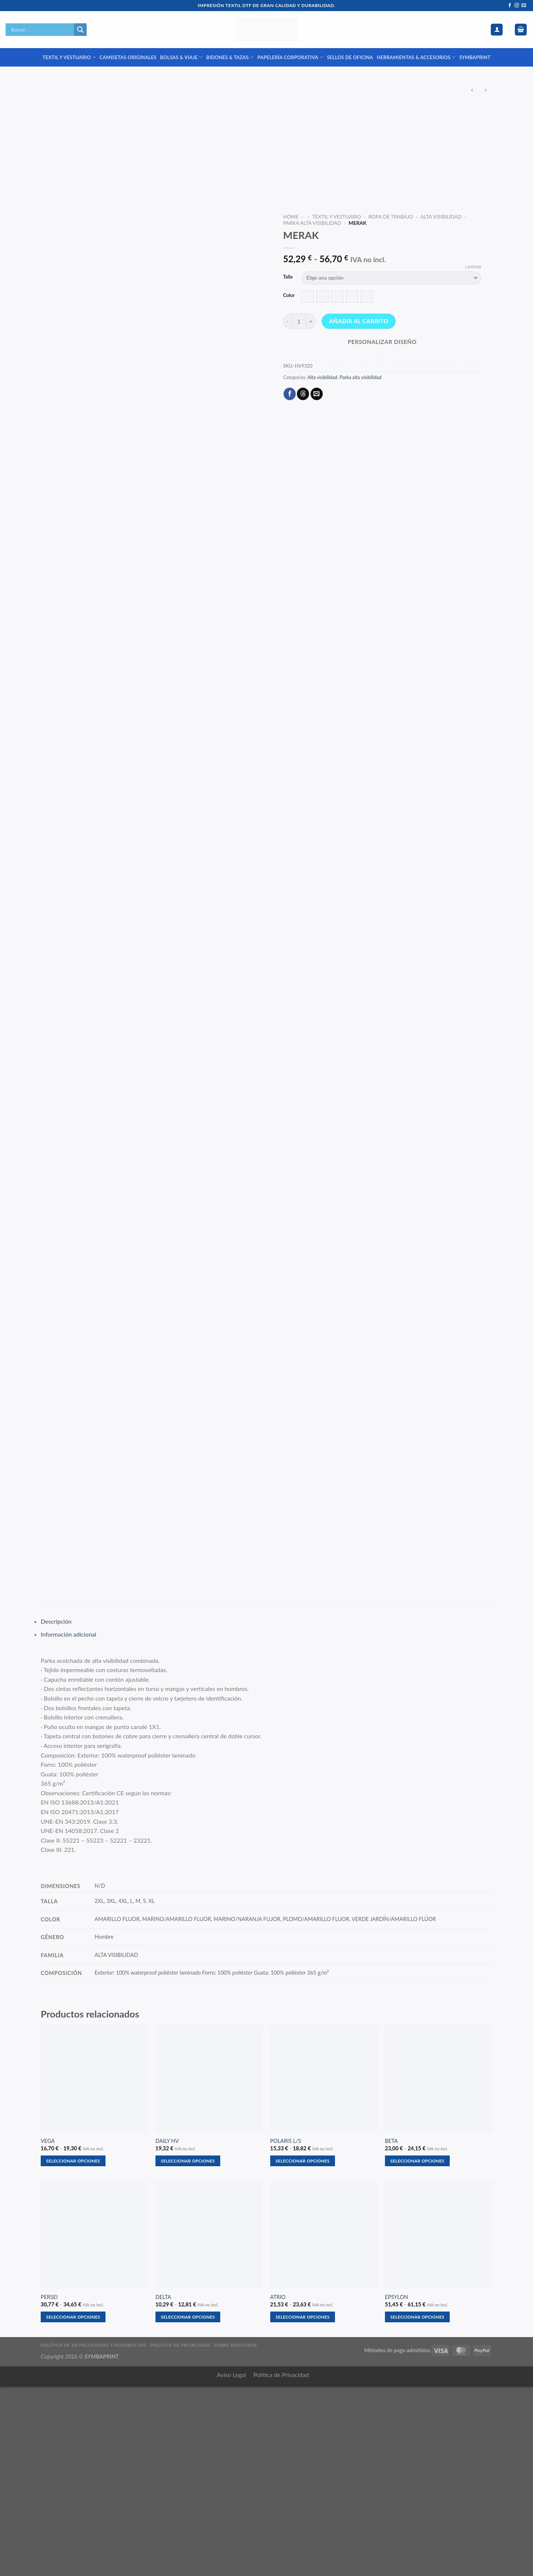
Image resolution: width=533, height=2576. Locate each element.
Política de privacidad (180, 2534)
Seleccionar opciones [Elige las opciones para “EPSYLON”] (417, 2506)
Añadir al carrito (358, 321)
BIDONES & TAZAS (230, 57)
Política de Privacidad (281, 2563)
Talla (288, 277)
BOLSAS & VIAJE (181, 57)
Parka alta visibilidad (312, 223)
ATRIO (278, 2486)
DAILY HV (167, 2330)
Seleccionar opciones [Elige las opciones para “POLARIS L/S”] (303, 2350)
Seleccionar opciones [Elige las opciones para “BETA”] (417, 2350)
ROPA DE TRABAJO (390, 217)
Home (291, 217)
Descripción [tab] (56, 1810)
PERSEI (49, 2486)
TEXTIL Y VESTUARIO (69, 57)
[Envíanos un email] (524, 5)
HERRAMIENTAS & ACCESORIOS (416, 57)
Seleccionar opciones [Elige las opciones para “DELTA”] (188, 2506)
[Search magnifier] (80, 29)
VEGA (48, 2330)
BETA (391, 2330)
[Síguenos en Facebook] (509, 5)
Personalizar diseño (382, 341)
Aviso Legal (231, 2563)
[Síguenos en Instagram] (516, 5)
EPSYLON (396, 2486)
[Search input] (41, 29)
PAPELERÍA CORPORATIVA (290, 57)
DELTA (163, 2486)
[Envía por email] (317, 394)
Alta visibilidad (441, 217)
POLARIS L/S (285, 2330)
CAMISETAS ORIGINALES (128, 57)
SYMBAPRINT (474, 57)
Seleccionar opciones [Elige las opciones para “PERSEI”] (73, 2506)
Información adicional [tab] (68, 1823)
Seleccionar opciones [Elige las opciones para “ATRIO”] (303, 2506)
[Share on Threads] (303, 394)
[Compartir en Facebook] (290, 394)
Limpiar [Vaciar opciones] (473, 266)
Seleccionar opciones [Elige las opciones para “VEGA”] (73, 2350)
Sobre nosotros (235, 2534)
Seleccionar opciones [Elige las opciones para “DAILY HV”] (188, 2350)
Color (289, 295)
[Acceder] (497, 30)
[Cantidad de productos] (298, 321)
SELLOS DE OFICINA (350, 57)
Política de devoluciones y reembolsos (94, 2534)
